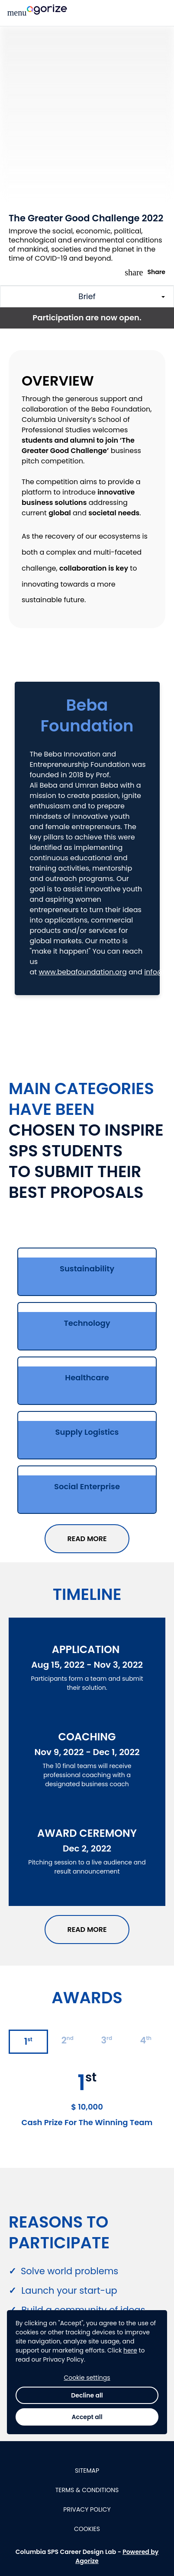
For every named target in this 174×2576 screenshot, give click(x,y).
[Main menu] (17, 13)
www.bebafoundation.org (82, 972)
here (130, 2485)
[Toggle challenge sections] (87, 296)
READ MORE (86, 1539)
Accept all (86, 2551)
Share (145, 272)
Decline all (87, 2530)
